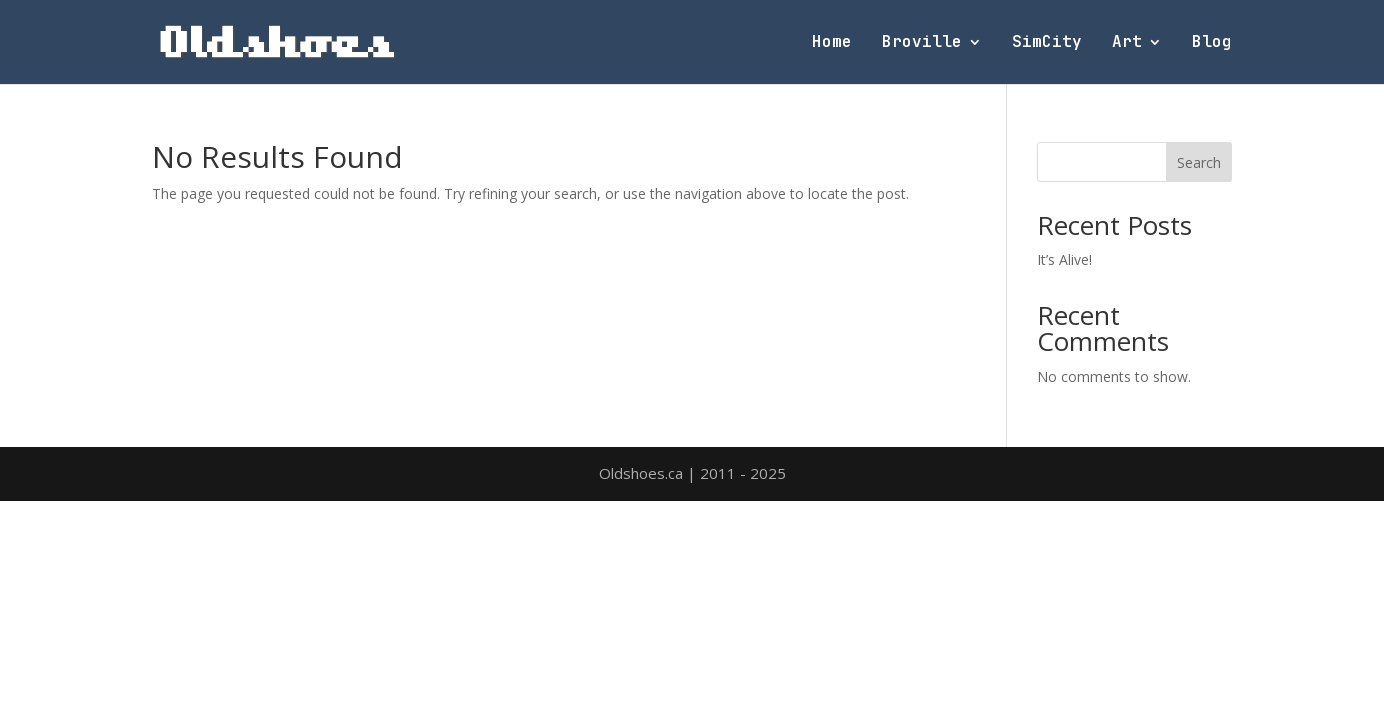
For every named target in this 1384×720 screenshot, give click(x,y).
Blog (1212, 43)
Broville (922, 43)
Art (1127, 43)
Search (1199, 162)
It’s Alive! (1064, 259)
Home (832, 43)
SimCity (1047, 43)
